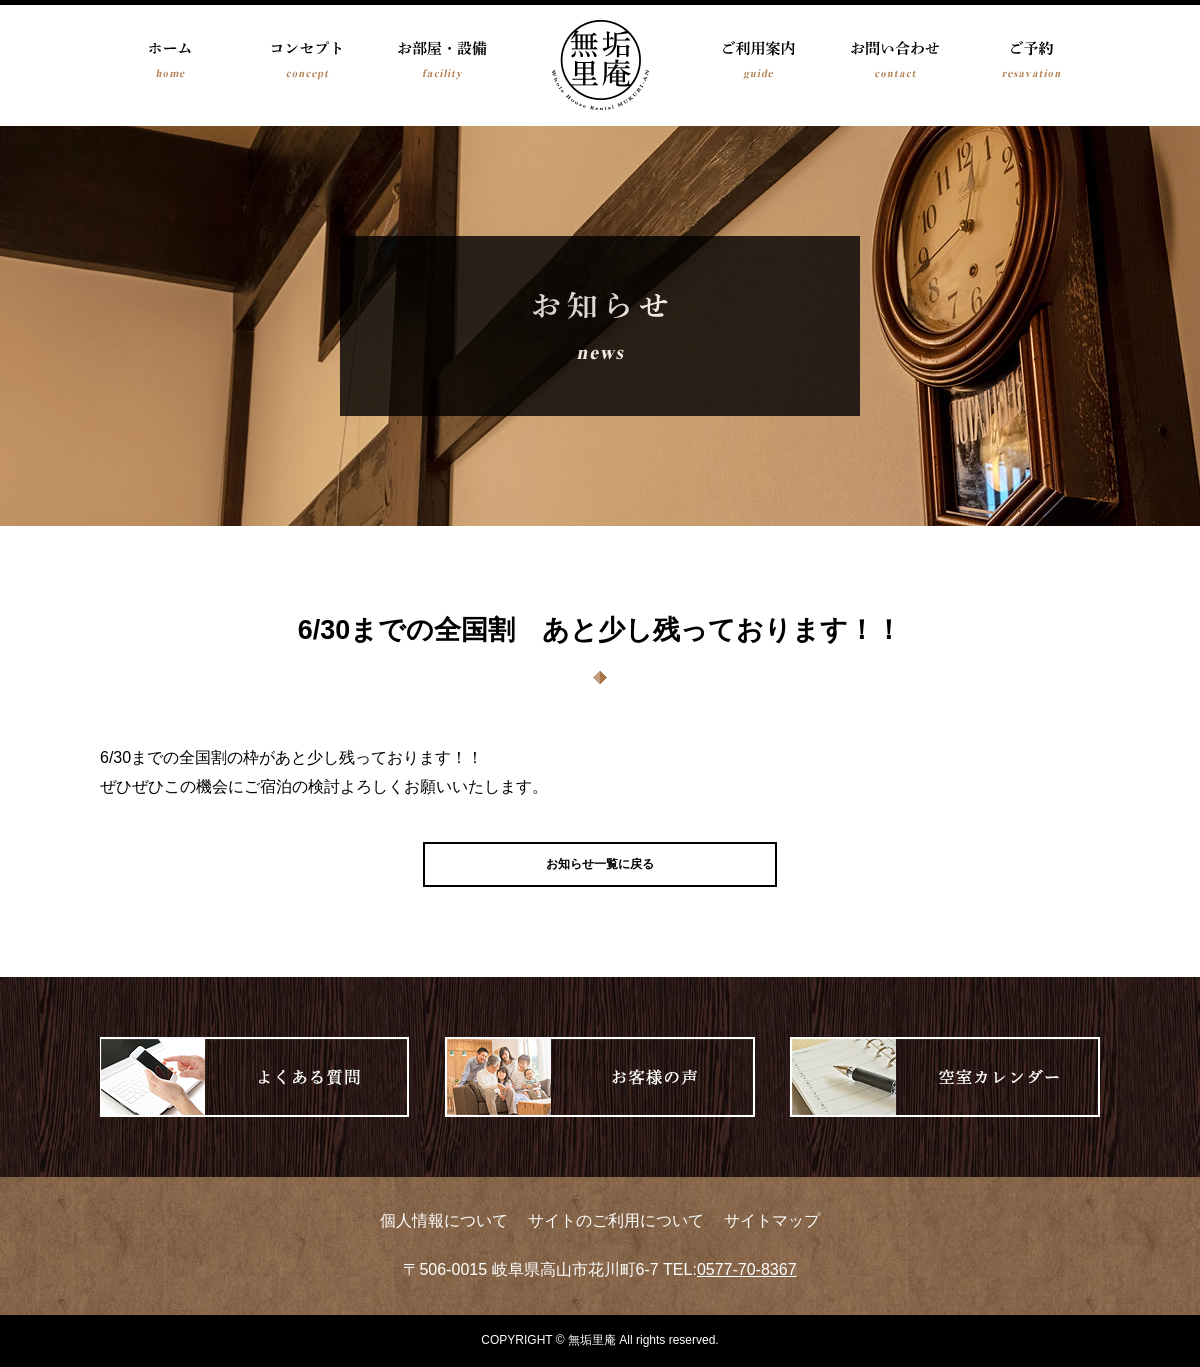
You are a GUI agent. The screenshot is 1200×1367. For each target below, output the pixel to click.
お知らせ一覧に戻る (600, 864)
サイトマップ (772, 1220)
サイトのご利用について (616, 1220)
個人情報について (444, 1220)
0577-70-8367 (747, 1269)
